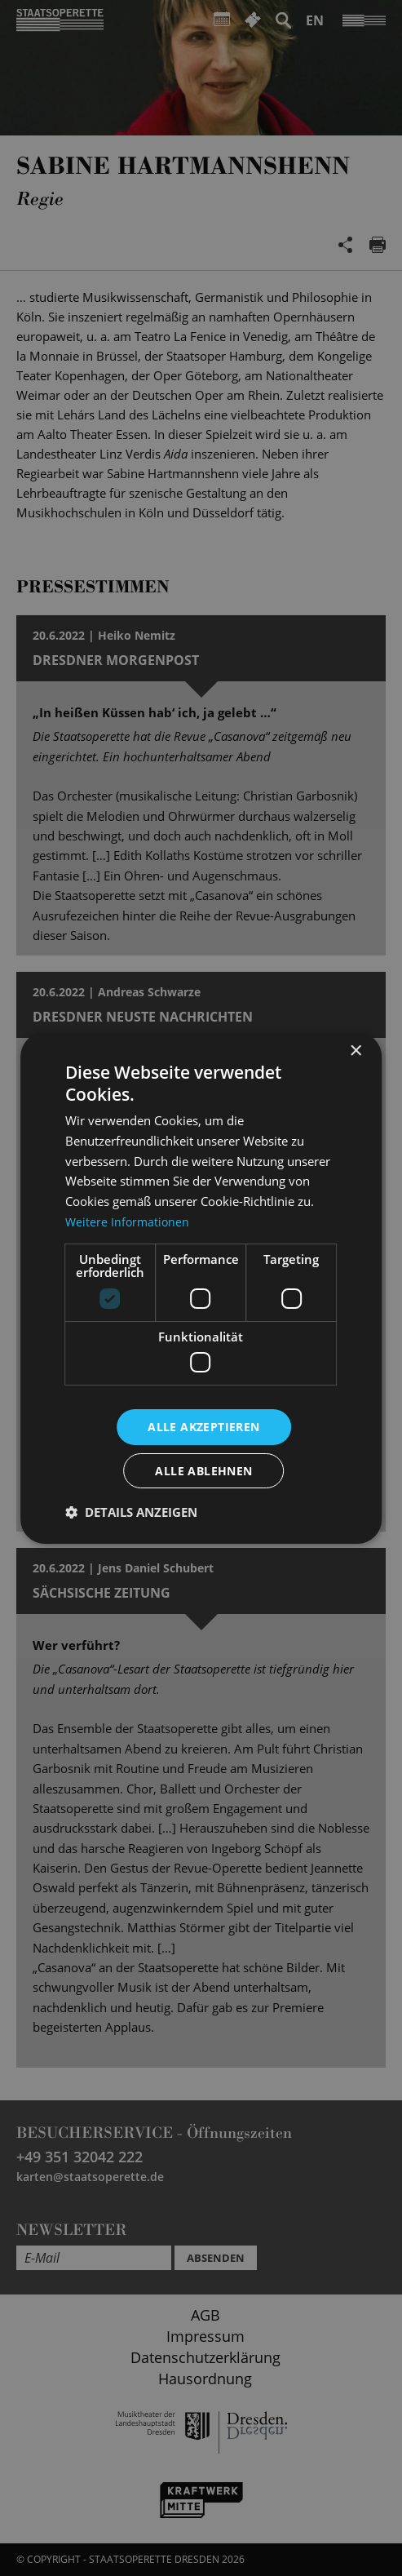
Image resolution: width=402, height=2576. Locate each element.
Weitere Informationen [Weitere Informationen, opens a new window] (128, 1221)
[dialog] (201, 1288)
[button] (131, 1512)
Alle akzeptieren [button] (203, 1426)
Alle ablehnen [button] (203, 1471)
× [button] (355, 1050)
